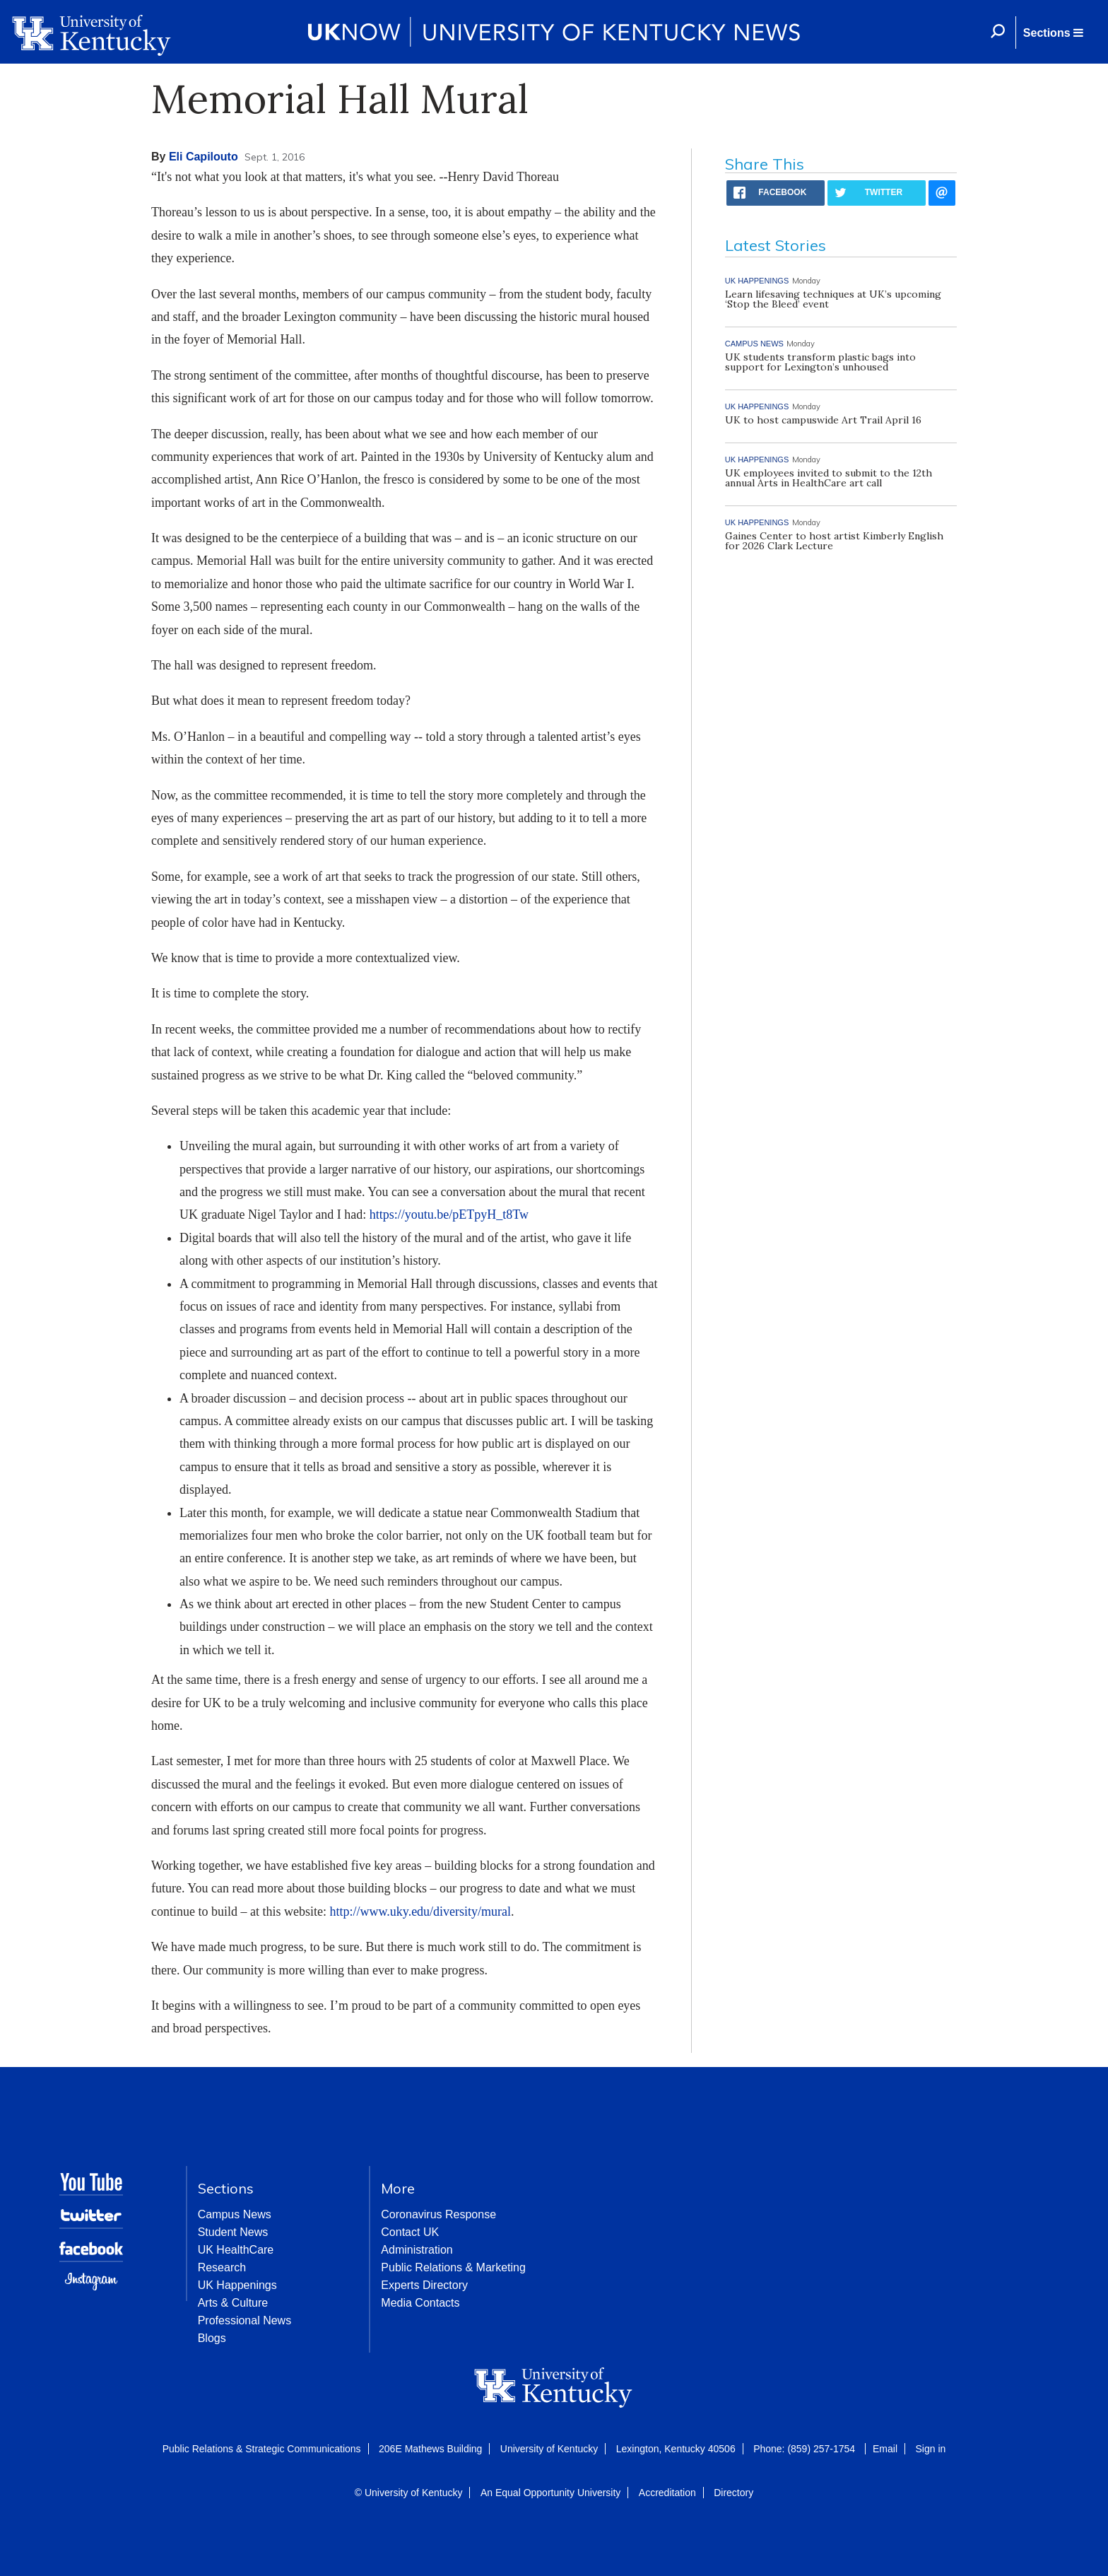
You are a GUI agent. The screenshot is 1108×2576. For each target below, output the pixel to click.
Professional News (245, 2320)
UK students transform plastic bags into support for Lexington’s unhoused (820, 362)
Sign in (930, 2448)
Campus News (234, 2214)
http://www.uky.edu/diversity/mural (420, 1911)
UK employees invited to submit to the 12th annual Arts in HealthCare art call (828, 478)
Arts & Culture (233, 2303)
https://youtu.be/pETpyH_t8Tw (449, 1214)
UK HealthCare (236, 2250)
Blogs (212, 2338)
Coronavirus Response (438, 2214)
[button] (1052, 32)
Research (222, 2267)
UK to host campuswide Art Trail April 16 (823, 420)
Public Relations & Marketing (453, 2267)
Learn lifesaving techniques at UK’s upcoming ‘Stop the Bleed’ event (833, 299)
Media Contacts (420, 2303)
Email (885, 2448)
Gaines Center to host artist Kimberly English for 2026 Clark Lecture (834, 540)
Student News (233, 2232)
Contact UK (410, 2232)
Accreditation (667, 2492)
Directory (733, 2492)
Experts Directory (424, 2285)
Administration (416, 2250)
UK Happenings (237, 2285)
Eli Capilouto (203, 157)
